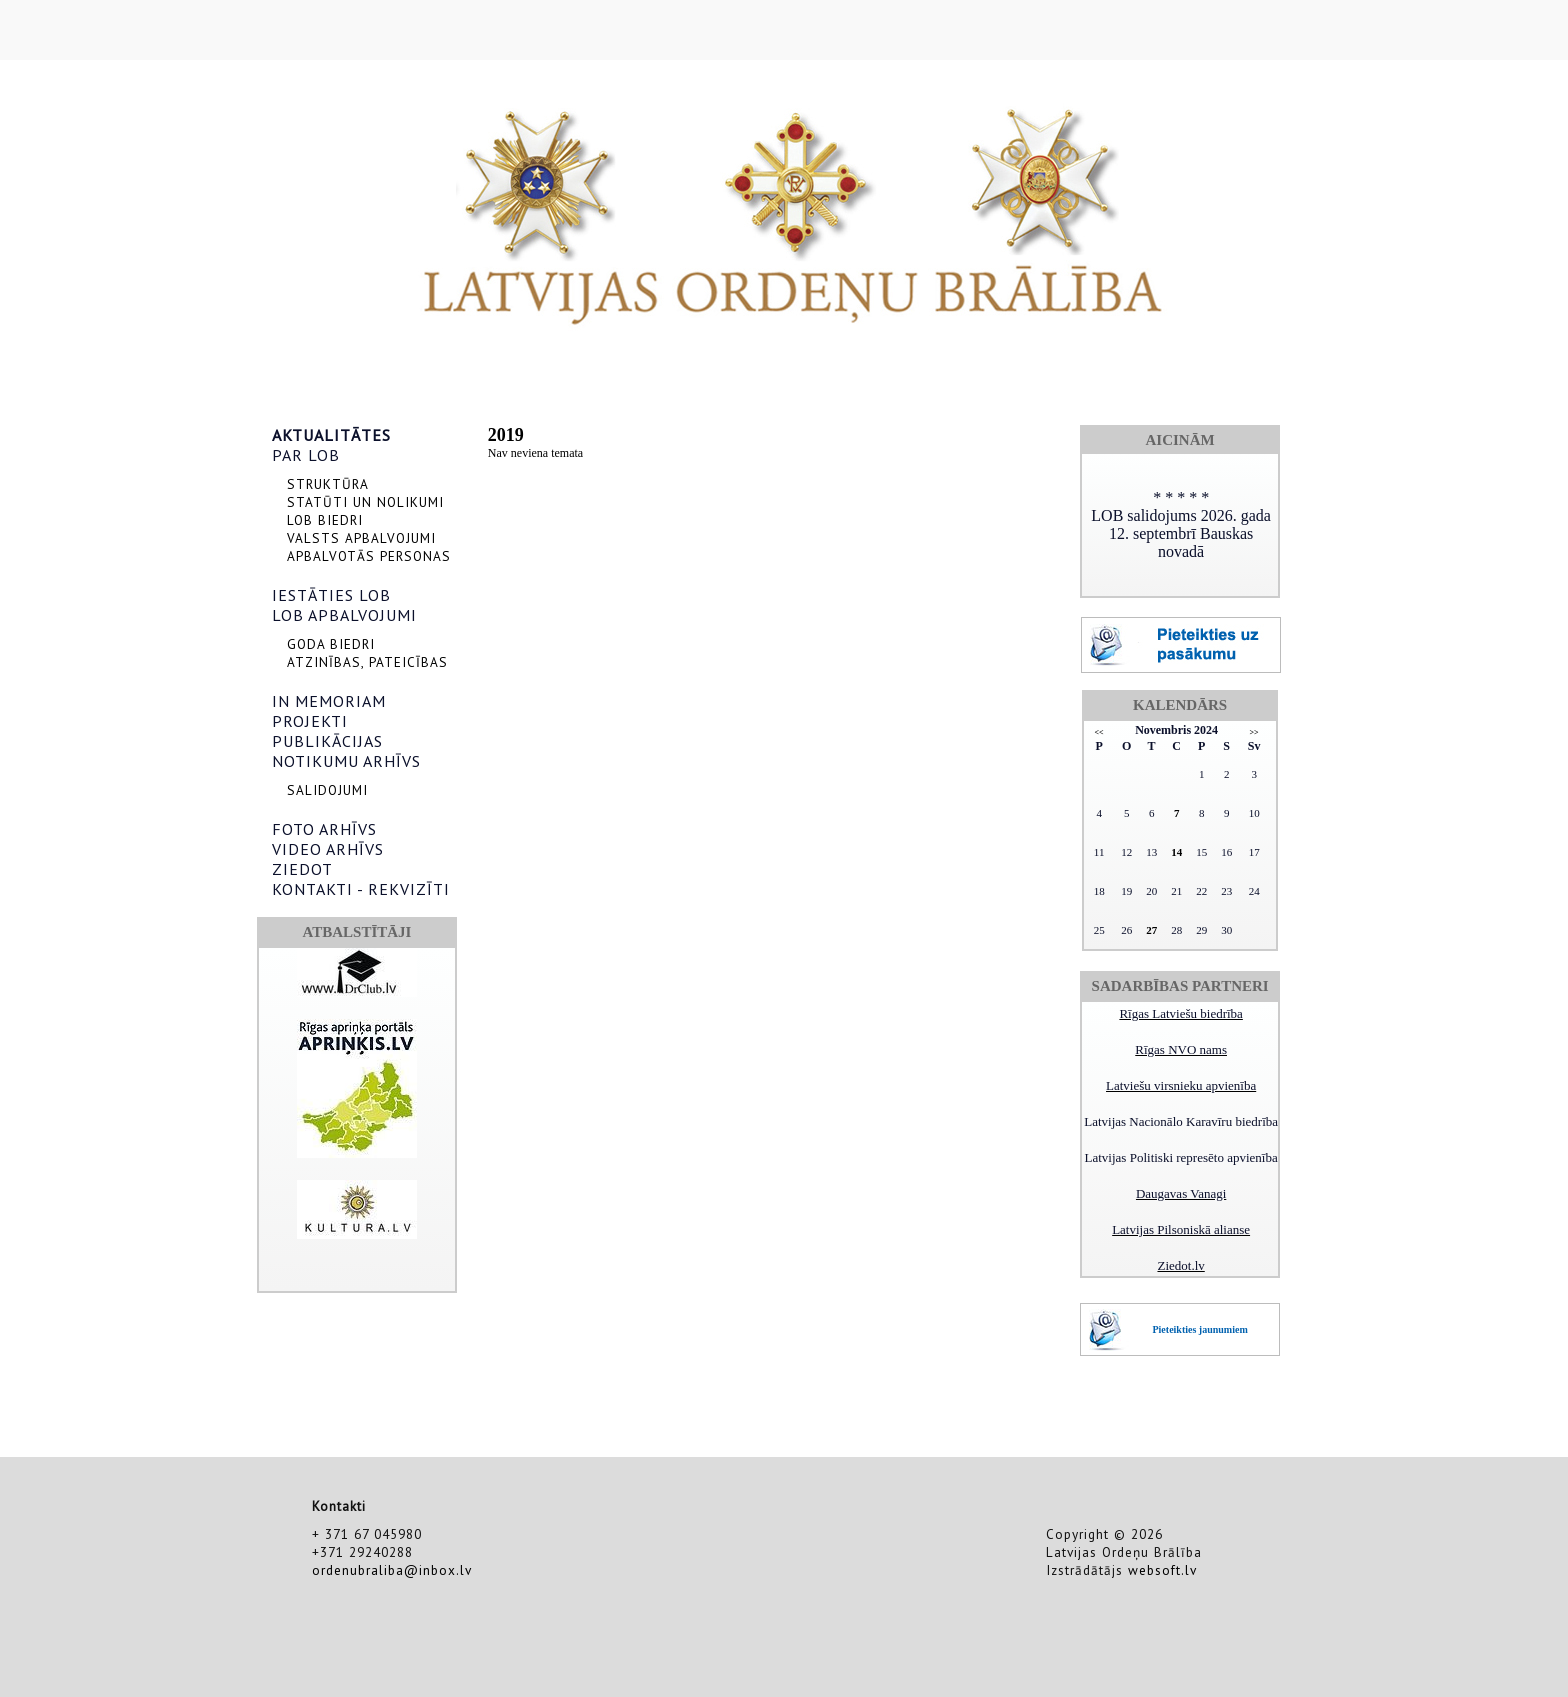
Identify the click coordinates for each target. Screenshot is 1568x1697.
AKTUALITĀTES (331, 435)
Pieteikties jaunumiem (1199, 1329)
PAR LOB (306, 455)
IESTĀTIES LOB (331, 595)
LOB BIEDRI (325, 520)
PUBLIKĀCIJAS (327, 741)
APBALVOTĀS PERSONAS (369, 556)
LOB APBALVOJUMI (344, 615)
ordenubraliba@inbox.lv (392, 1570)
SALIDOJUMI (327, 790)
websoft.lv (1162, 1570)
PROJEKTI (310, 721)
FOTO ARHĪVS (324, 829)
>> (1254, 732)
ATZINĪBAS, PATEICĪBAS (367, 662)
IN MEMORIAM (329, 701)
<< (1099, 732)
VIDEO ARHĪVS (328, 849)
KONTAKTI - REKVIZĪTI (361, 889)
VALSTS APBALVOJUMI (361, 538)
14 (1176, 852)
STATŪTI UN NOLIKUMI (365, 502)
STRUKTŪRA (328, 484)
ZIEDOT (302, 869)
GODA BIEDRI (331, 644)
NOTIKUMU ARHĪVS (346, 761)
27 (1151, 930)
